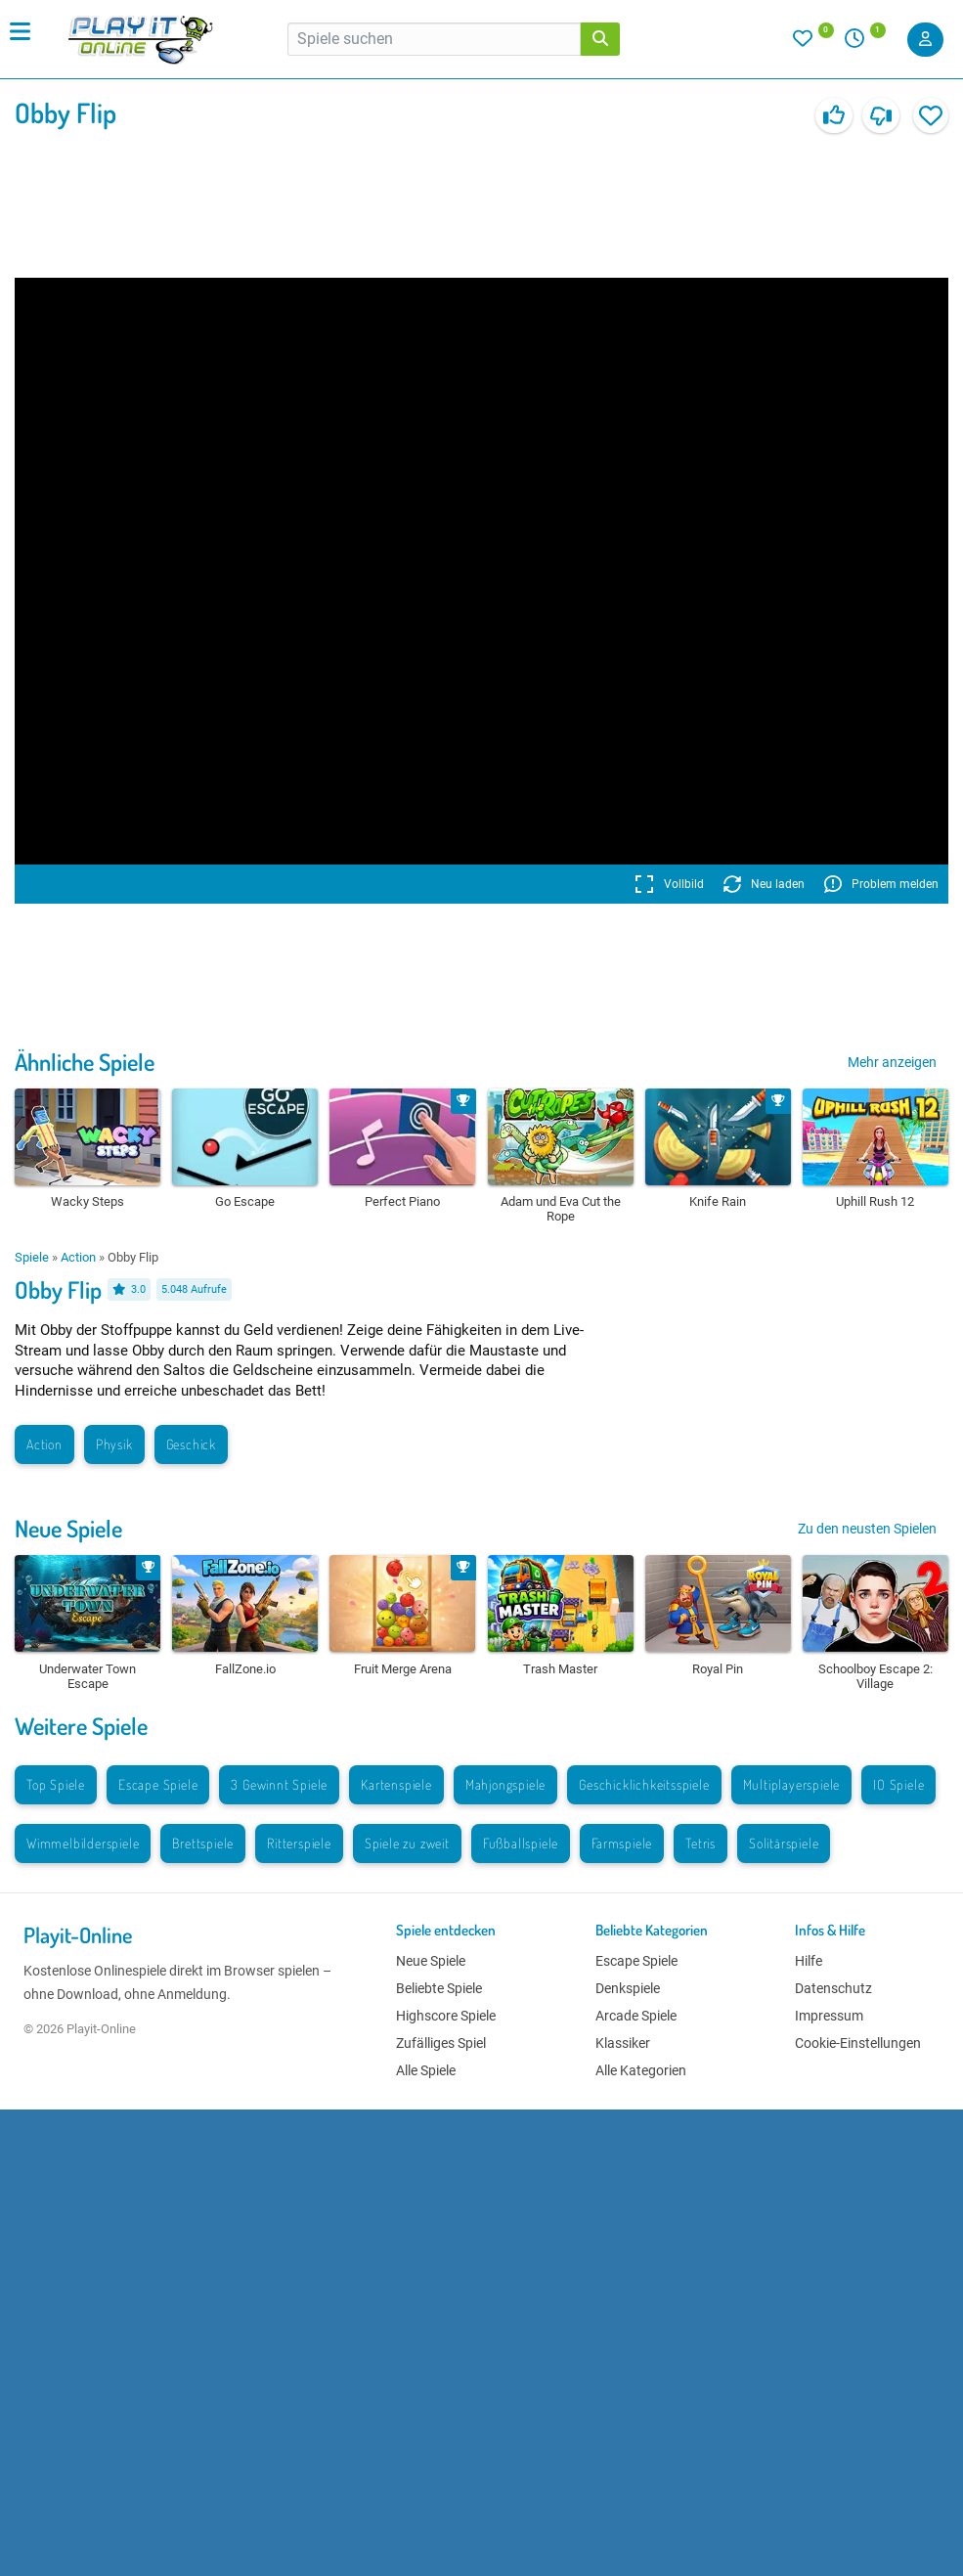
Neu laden (764, 884)
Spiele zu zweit (407, 1843)
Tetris (700, 1843)
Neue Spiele (68, 1528)
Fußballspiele (520, 1843)
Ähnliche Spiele (84, 1061)
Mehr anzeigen (892, 1062)
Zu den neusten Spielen (867, 1528)
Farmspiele (621, 1843)
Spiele (32, 1257)
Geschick (191, 1444)
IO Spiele (898, 1784)
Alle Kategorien (640, 2070)
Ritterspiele (299, 1843)
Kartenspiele (396, 1784)
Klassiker (622, 2043)
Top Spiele (55, 1784)
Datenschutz (833, 1988)
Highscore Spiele (446, 2015)
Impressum (829, 2015)
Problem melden (881, 884)
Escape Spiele (157, 1784)
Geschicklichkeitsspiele (644, 1784)
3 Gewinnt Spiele (279, 1784)
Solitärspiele (783, 1843)
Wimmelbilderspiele (82, 1843)
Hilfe (808, 1961)
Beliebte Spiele (439, 1988)
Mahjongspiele (505, 1784)
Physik (114, 1444)
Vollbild (669, 884)
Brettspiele (203, 1843)
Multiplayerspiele (792, 1784)
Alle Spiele (426, 2070)
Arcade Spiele (636, 2015)
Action (78, 1257)
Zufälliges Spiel (441, 2043)
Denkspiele (627, 1988)
